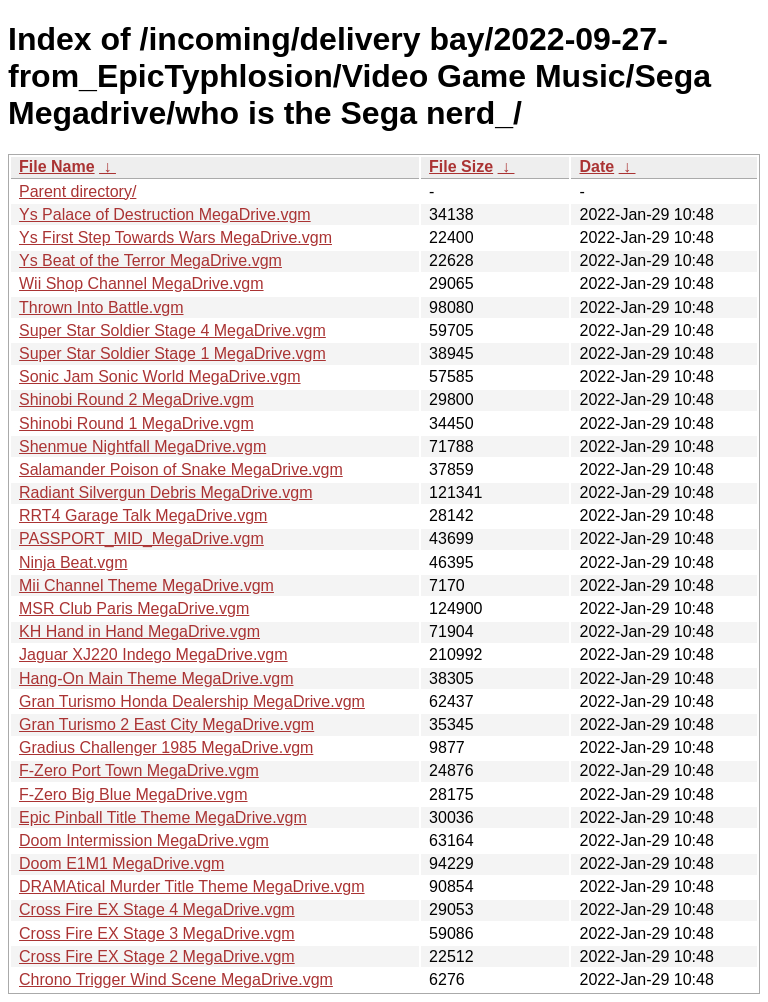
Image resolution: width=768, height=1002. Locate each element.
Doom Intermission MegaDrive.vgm (144, 840)
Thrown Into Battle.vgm (101, 307)
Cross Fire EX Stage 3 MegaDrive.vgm (157, 933)
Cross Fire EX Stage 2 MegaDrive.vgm (157, 956)
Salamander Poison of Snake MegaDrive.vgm (181, 469)
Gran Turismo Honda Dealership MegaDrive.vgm (192, 701)
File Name (57, 166)
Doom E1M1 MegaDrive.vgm (121, 863)
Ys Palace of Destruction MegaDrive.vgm (165, 214)
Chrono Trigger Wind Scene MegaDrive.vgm (176, 979)
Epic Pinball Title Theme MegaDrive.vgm (163, 817)
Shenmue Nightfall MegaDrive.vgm (142, 446)
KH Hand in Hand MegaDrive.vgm (139, 631)
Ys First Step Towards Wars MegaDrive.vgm (175, 237)
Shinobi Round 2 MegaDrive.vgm (136, 399)
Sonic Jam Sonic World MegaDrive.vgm (160, 376)
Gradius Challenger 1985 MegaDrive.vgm (166, 747)
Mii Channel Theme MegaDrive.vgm (146, 585)
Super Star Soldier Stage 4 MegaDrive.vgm (172, 330)
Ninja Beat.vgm (73, 562)
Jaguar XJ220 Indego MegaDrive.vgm (153, 654)
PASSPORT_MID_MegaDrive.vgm (141, 538)
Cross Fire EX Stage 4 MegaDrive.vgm (157, 909)
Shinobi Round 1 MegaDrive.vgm (136, 423)
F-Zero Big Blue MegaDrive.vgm (133, 794)
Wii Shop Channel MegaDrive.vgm (141, 283)
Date (596, 166)
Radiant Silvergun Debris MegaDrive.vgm (165, 492)
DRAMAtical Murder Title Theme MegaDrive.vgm (192, 886)
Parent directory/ (77, 191)
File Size (461, 166)
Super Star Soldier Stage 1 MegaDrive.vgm (172, 353)
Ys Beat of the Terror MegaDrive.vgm (150, 260)
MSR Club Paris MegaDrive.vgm (134, 608)
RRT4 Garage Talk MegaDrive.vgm (143, 515)
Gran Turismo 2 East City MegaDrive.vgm (166, 724)
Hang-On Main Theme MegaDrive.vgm (156, 678)
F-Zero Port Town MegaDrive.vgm (139, 770)
